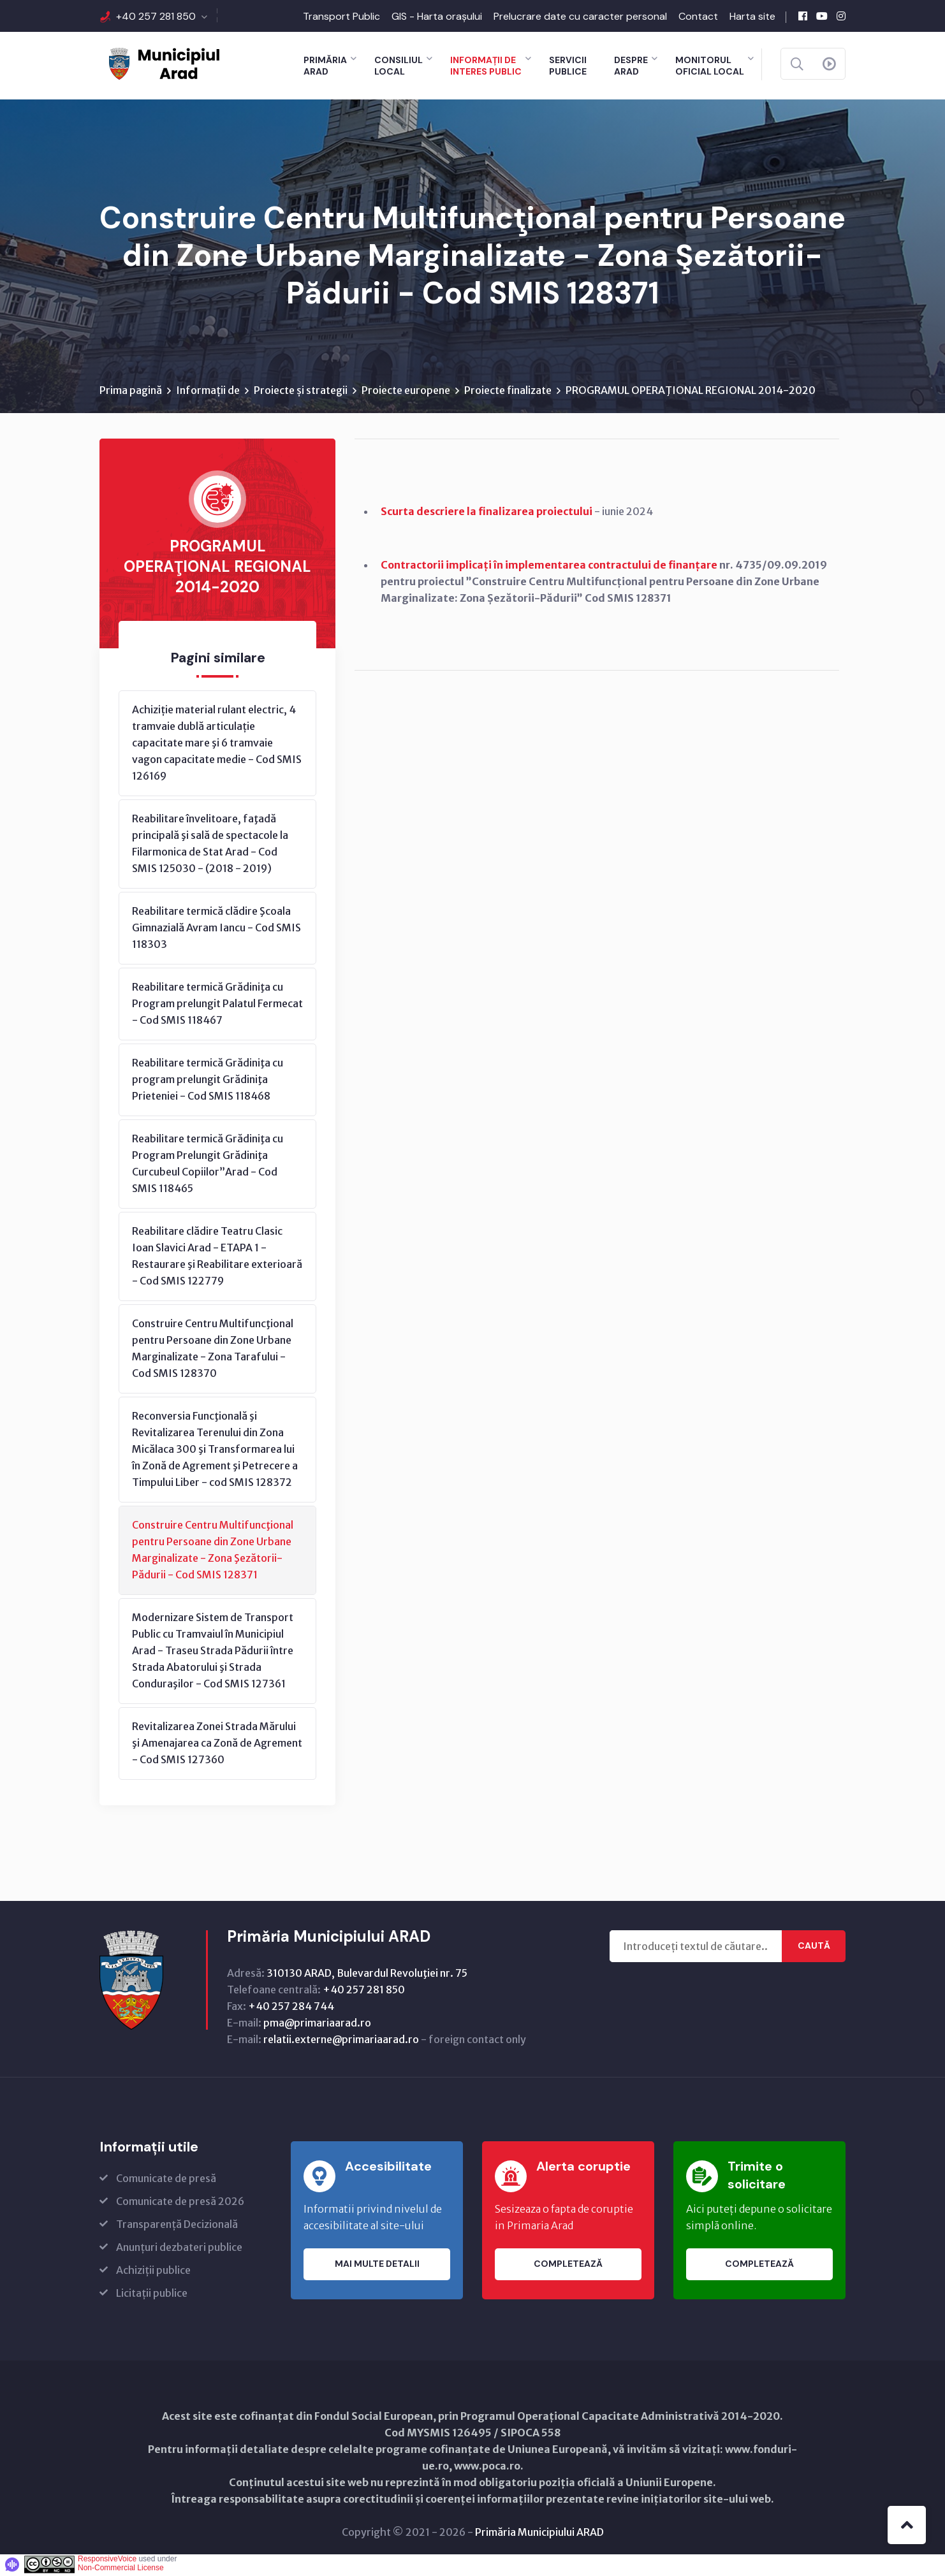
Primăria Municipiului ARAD (539, 2534)
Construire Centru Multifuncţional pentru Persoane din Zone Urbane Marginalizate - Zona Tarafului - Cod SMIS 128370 (212, 1350)
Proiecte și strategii (301, 392)
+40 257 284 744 (291, 2008)
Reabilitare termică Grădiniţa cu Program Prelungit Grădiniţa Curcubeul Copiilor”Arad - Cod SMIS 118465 (207, 1165)
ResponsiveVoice (107, 2560)
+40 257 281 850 (156, 16)
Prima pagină (130, 392)
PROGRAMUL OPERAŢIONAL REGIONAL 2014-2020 (691, 392)
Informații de (208, 392)
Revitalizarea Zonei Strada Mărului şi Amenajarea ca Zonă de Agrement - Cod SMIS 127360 (217, 1745)
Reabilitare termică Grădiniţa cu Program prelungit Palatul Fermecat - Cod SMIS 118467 (217, 1005)
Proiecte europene (406, 392)
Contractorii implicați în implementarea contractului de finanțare (549, 566)
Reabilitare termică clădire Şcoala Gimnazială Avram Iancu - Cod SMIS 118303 (216, 929)
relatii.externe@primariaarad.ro (341, 2041)
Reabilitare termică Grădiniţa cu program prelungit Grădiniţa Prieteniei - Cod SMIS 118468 (207, 1081)
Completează (568, 2266)
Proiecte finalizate (508, 392)
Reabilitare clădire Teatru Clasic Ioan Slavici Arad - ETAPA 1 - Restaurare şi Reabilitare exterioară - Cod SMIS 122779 (217, 1257)
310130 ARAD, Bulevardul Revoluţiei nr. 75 (367, 1974)
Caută (814, 1948)
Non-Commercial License (121, 2569)
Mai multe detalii (377, 2266)
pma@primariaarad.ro (317, 2024)
